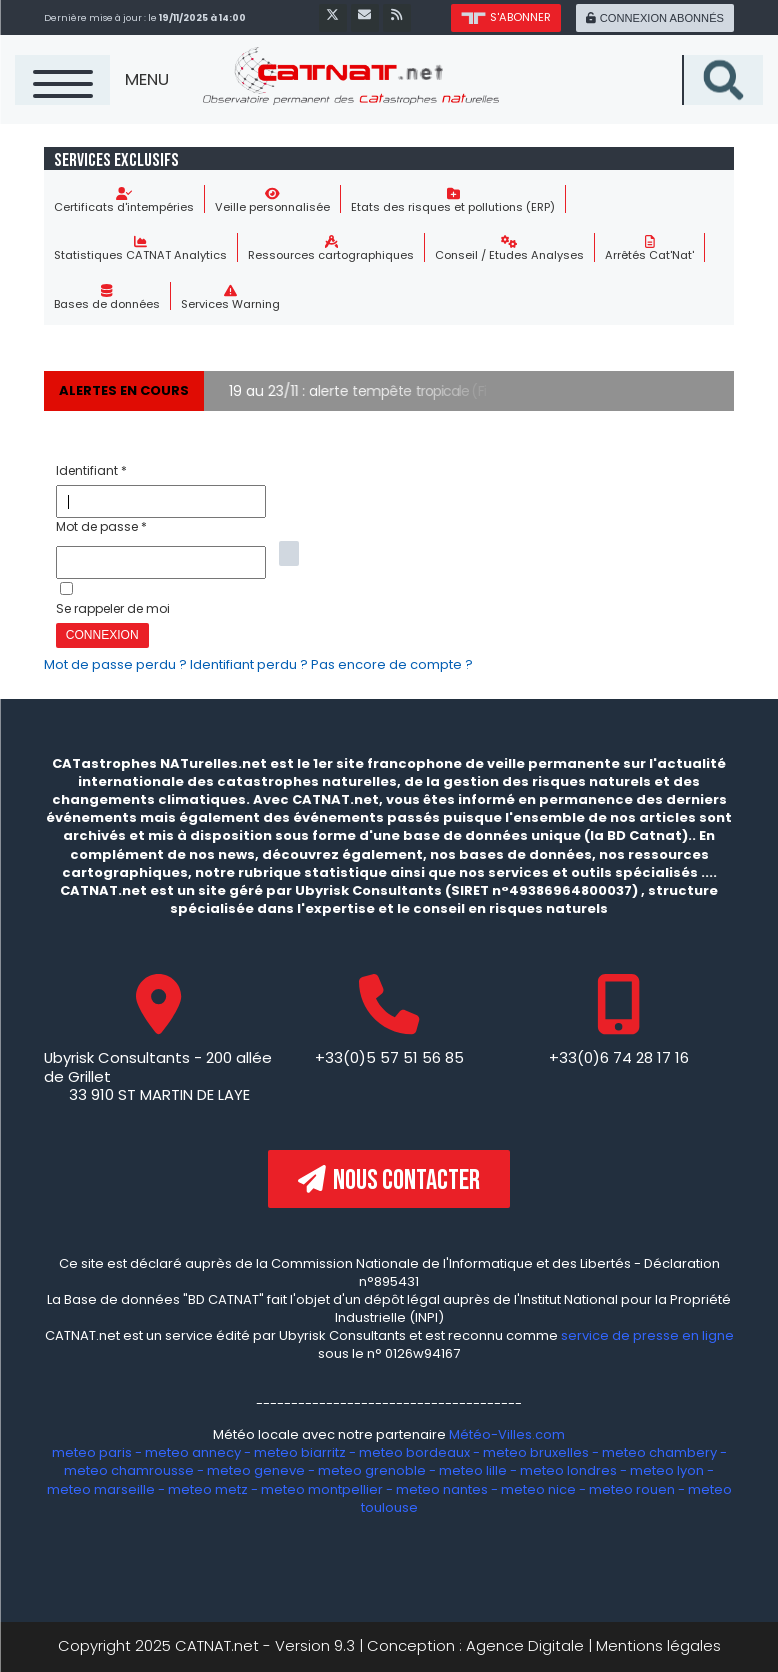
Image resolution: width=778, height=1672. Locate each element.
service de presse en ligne (647, 1335)
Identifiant (91, 470)
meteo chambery (659, 1452)
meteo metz (208, 1489)
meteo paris (92, 1452)
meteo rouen (632, 1489)
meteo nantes (442, 1489)
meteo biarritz (300, 1452)
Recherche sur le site (762, 55)
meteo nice (538, 1489)
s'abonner (506, 17)
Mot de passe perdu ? (117, 664)
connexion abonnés (655, 18)
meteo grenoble (372, 1470)
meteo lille (473, 1470)
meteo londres (568, 1470)
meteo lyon (667, 1470)
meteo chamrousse (129, 1470)
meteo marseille (101, 1489)
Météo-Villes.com (505, 1434)
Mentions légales (658, 1645)
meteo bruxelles (536, 1452)
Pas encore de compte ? (392, 664)
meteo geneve (256, 1470)
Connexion (102, 635)
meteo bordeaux (414, 1452)
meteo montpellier (322, 1489)
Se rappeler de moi (113, 608)
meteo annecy (193, 1452)
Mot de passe (101, 526)
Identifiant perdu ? (250, 664)
